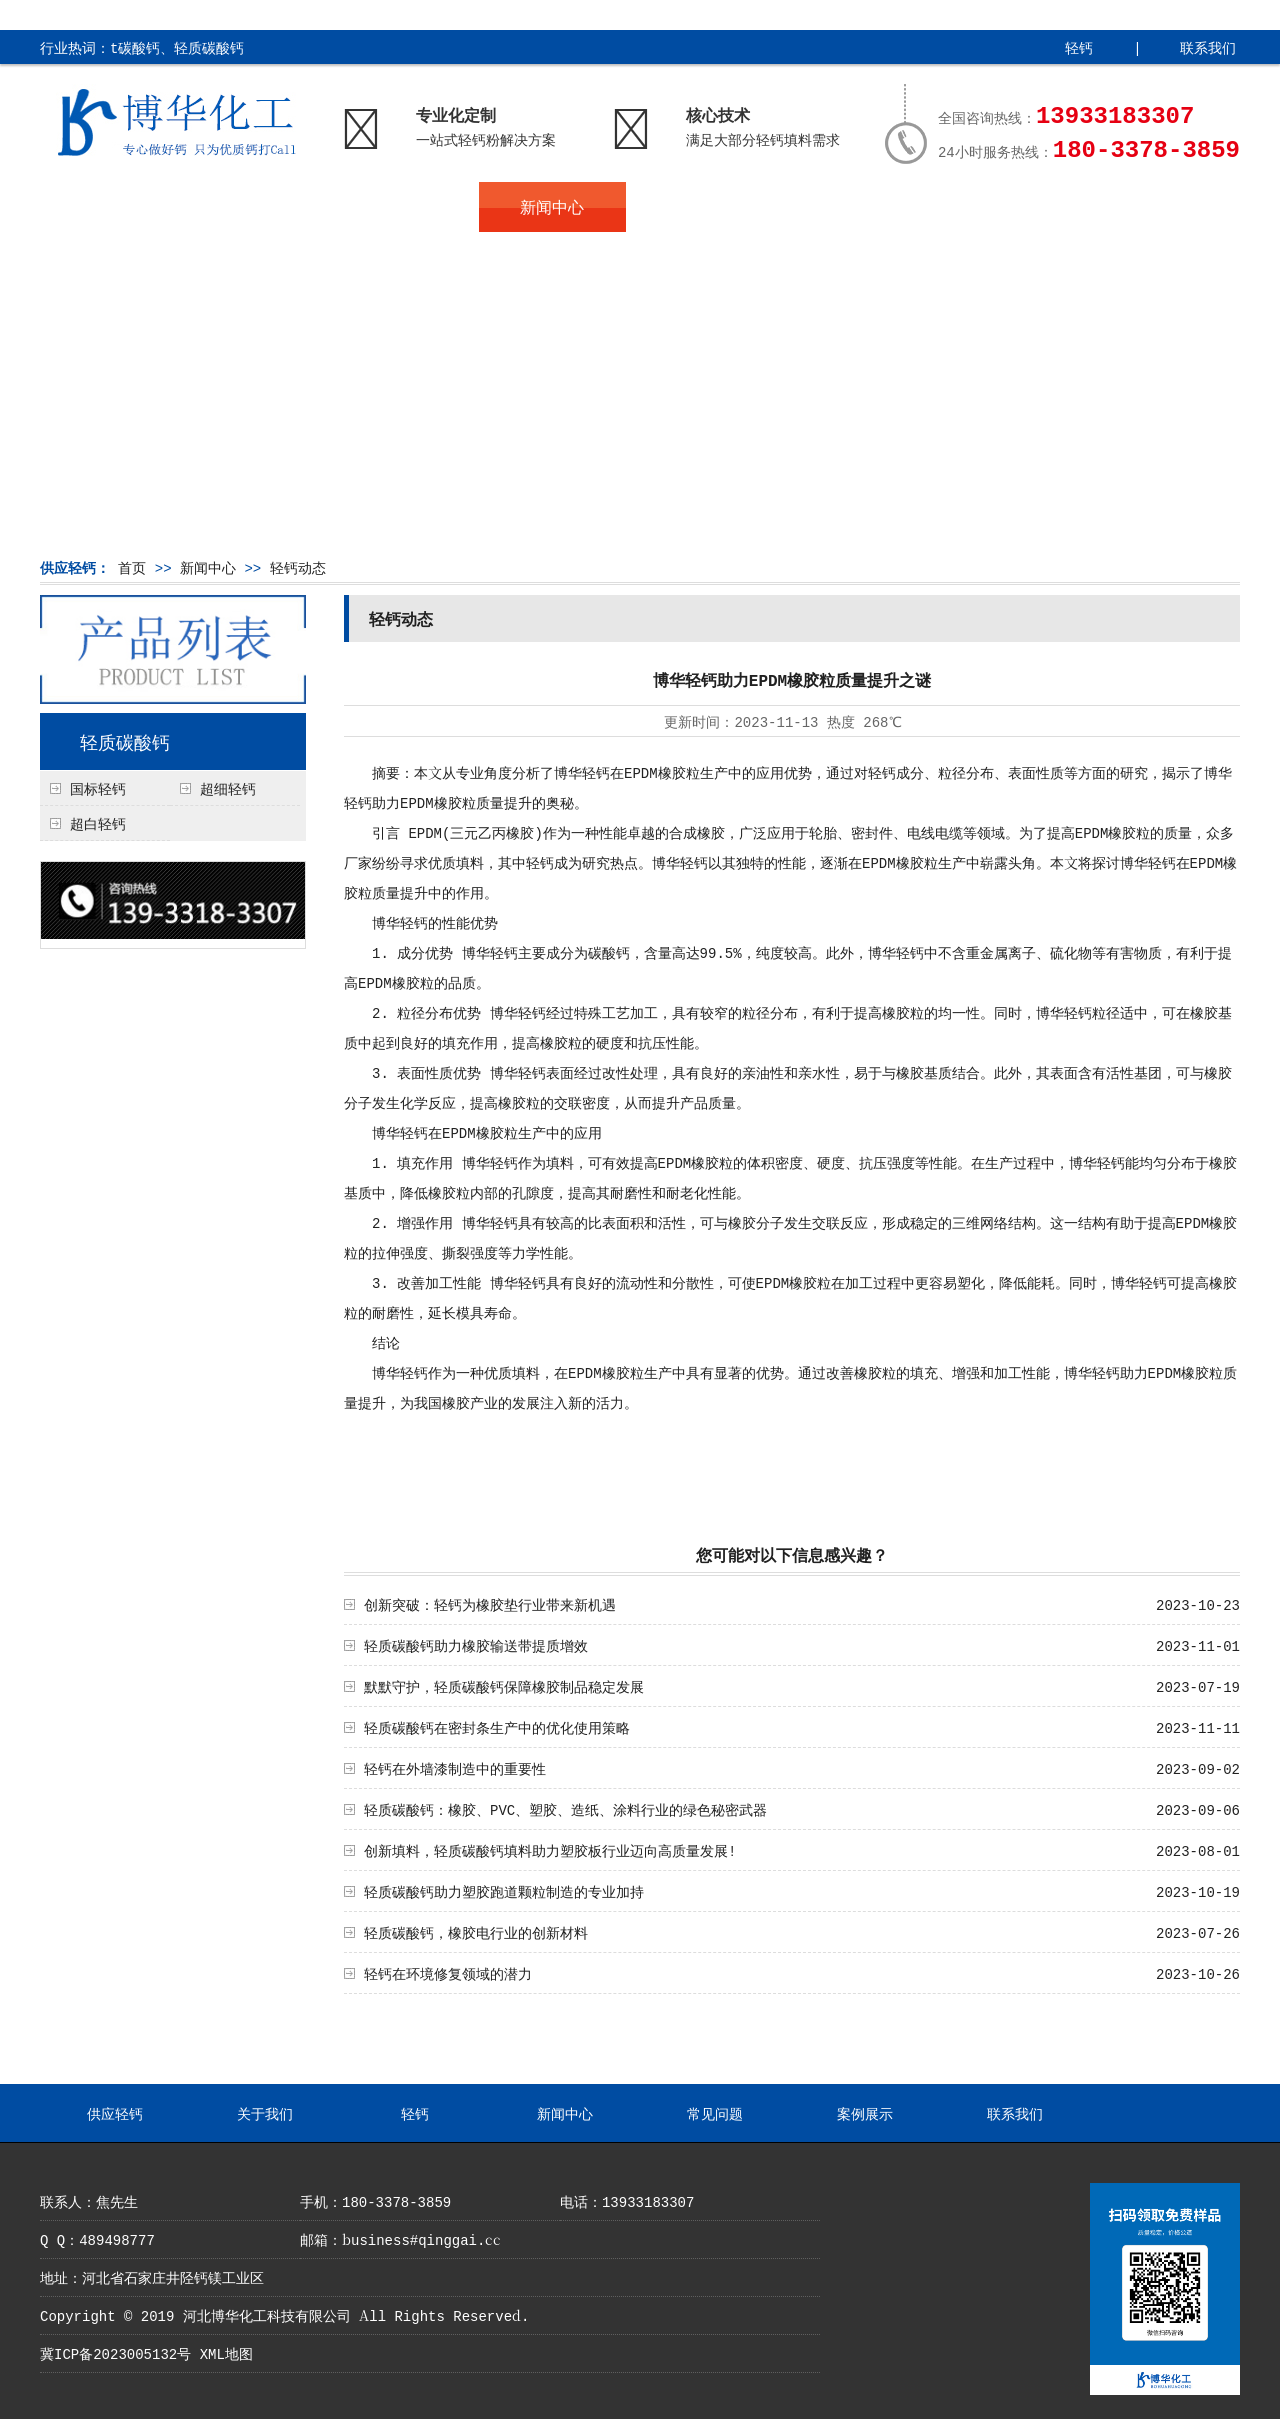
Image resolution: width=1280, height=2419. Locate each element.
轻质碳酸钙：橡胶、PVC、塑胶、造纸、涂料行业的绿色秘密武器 (565, 1809)
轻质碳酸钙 (125, 741)
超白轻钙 (98, 823)
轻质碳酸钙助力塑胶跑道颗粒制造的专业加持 (504, 1891)
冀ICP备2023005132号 (115, 2353)
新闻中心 (552, 206)
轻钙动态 (298, 567)
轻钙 (1079, 47)
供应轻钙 (113, 206)
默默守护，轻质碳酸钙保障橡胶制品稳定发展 (504, 1686)
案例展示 (845, 206)
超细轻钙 (228, 788)
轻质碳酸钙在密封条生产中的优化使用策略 (497, 1727)
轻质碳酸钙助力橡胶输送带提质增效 (476, 1645)
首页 (132, 567)
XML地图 (226, 2353)
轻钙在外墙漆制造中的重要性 (455, 1768)
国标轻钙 (98, 788)
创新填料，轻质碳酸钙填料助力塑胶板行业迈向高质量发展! (550, 1850)
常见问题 (699, 206)
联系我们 (1208, 47)
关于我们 (260, 206)
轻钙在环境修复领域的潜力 (448, 1973)
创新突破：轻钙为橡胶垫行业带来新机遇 (490, 1604)
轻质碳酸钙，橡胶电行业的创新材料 (476, 1932)
